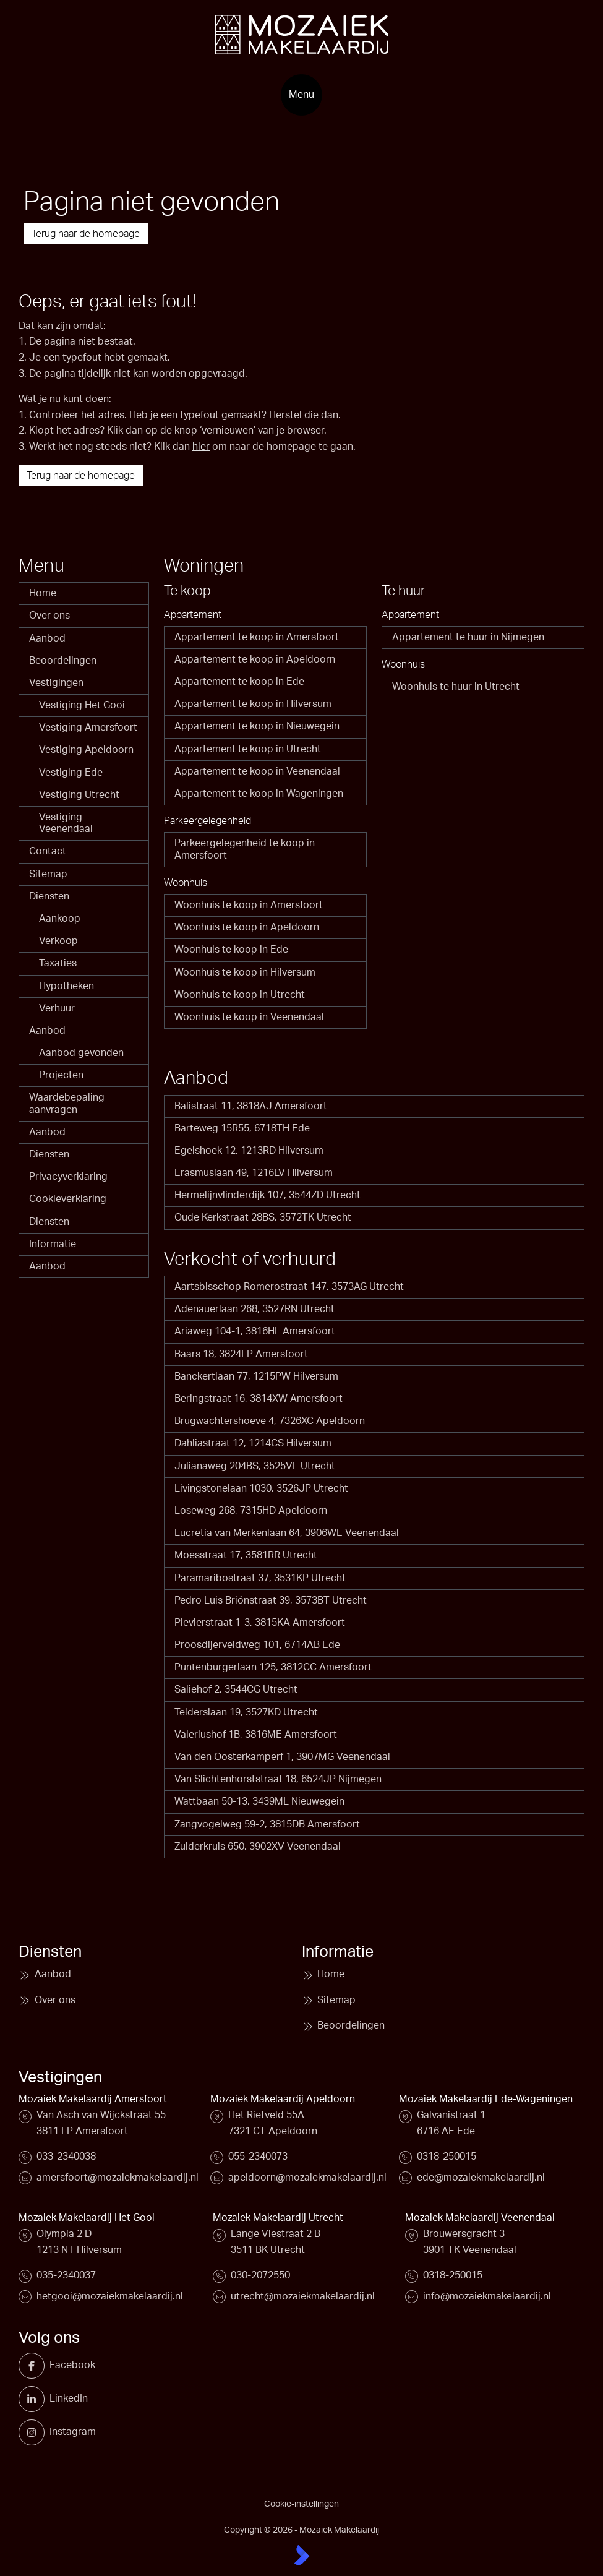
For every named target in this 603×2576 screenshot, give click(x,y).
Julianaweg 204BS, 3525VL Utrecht (254, 1466)
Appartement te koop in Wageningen (258, 794)
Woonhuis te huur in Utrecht (456, 687)
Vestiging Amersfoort (88, 727)
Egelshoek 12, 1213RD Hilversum (248, 1151)
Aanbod (47, 638)
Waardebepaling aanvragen (67, 1103)
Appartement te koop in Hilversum (252, 704)
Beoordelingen (62, 661)
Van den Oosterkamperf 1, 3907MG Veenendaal (282, 1757)
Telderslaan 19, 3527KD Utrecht (246, 1712)
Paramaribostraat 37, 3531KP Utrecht (260, 1578)
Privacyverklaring (68, 1177)
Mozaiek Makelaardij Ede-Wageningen (486, 2099)
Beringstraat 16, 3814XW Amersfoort (258, 1399)
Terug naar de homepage (86, 234)
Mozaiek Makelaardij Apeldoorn (282, 2099)
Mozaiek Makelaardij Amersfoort (93, 2099)
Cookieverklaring (67, 1199)
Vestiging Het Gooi (82, 705)
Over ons (49, 615)
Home (42, 593)
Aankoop (59, 919)
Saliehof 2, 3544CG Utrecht (235, 1689)
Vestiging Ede (71, 773)
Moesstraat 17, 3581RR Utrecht (245, 1555)
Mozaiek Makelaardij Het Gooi (87, 2218)
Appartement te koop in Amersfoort (256, 637)
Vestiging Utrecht (79, 795)
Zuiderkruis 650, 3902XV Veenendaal (257, 1847)
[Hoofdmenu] (301, 95)
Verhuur (57, 1008)
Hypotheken (66, 986)
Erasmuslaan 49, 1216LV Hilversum (253, 1173)
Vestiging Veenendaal (66, 823)
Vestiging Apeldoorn (86, 750)
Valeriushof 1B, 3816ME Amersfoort (255, 1735)
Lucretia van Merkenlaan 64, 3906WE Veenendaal (286, 1533)
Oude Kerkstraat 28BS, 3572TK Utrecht (262, 1217)
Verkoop (58, 941)
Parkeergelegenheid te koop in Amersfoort (244, 849)
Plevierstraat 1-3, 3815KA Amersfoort (259, 1623)
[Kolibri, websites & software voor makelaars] (302, 2555)
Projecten (61, 1075)
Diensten (49, 896)
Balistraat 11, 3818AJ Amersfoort (250, 1106)
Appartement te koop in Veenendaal (257, 771)
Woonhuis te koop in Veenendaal (249, 1017)
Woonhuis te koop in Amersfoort (248, 905)
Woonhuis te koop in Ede (231, 950)
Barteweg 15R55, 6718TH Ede (242, 1128)
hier (201, 447)
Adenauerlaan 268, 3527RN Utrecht (254, 1309)
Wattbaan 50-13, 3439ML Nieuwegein (259, 1801)
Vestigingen (56, 683)
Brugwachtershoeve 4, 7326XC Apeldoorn (269, 1421)
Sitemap (48, 874)
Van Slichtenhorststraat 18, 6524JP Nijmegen (278, 1779)
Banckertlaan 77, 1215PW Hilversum (256, 1376)
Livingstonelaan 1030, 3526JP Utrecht (261, 1488)
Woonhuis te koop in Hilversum (244, 972)
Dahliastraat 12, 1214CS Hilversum (252, 1443)
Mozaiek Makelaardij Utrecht (278, 2218)
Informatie (52, 1244)
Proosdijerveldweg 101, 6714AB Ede (257, 1645)
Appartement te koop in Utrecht (247, 749)
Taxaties (58, 963)
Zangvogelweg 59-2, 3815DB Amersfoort (267, 1824)
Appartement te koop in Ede (239, 682)
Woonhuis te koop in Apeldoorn (246, 927)
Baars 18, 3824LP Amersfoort (241, 1354)
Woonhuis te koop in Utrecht (239, 995)
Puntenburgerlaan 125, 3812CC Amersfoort (273, 1667)
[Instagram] (36, 2432)
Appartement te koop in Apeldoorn (254, 659)
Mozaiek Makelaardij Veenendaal (480, 2218)
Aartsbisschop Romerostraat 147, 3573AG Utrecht (289, 1287)
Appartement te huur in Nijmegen (468, 637)
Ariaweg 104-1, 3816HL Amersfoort (254, 1331)
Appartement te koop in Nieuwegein (257, 726)
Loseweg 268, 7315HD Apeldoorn (250, 1511)
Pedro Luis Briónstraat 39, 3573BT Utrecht (270, 1600)
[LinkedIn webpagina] (36, 2399)
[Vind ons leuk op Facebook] (36, 2366)
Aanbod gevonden (81, 1053)
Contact (47, 851)
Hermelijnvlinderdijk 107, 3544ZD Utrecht (267, 1195)
